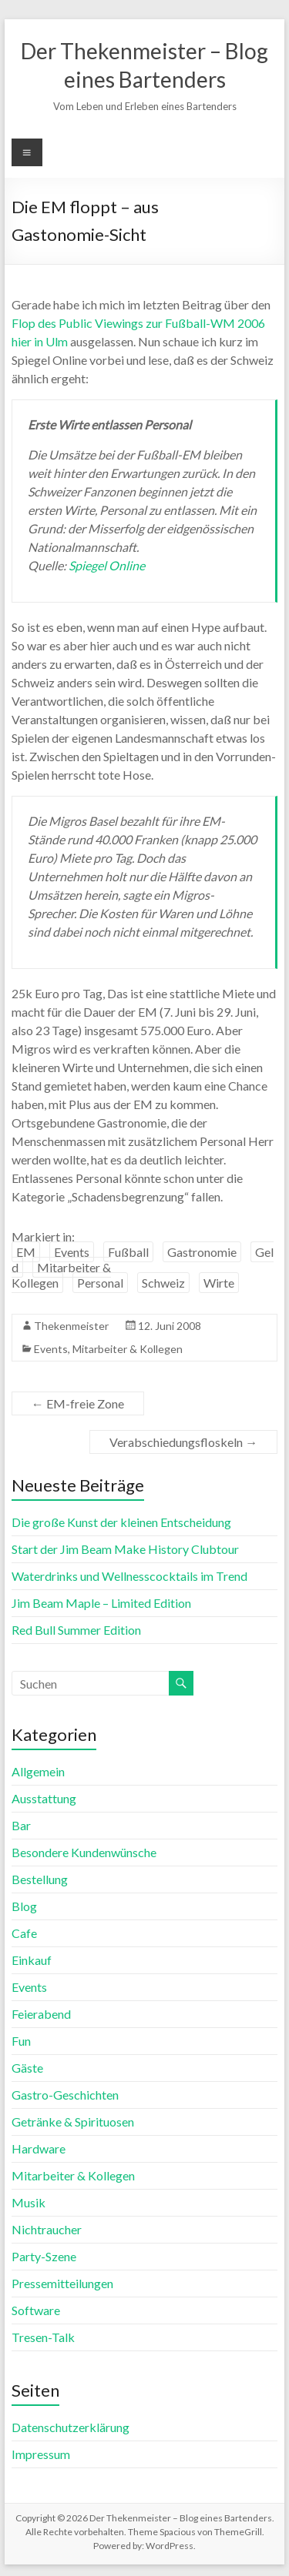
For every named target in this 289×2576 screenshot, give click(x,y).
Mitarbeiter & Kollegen (61, 1275)
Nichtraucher (47, 2229)
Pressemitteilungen (62, 2283)
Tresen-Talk (43, 2337)
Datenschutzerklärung (70, 2427)
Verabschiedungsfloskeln (183, 1442)
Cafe (24, 1933)
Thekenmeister (71, 1325)
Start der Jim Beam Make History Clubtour (125, 1549)
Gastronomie (202, 1252)
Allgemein (38, 1771)
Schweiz (163, 1282)
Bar (21, 1825)
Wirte (218, 1282)
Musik (28, 2202)
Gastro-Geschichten (65, 2094)
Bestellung (40, 1879)
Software (36, 2310)
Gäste (27, 2067)
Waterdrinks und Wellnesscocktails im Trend (129, 1576)
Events (71, 1252)
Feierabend (41, 2013)
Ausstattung (44, 1798)
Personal (100, 1282)
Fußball (128, 1252)
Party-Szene (44, 2256)
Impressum (41, 2454)
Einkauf (32, 1960)
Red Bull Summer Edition (76, 1629)
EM (25, 1252)
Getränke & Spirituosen (73, 2121)
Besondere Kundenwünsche (84, 1852)
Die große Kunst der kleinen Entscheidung (121, 1522)
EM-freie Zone (78, 1403)
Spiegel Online (107, 565)
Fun (21, 2040)
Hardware (39, 2148)
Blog (24, 1906)
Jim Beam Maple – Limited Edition (101, 1602)
